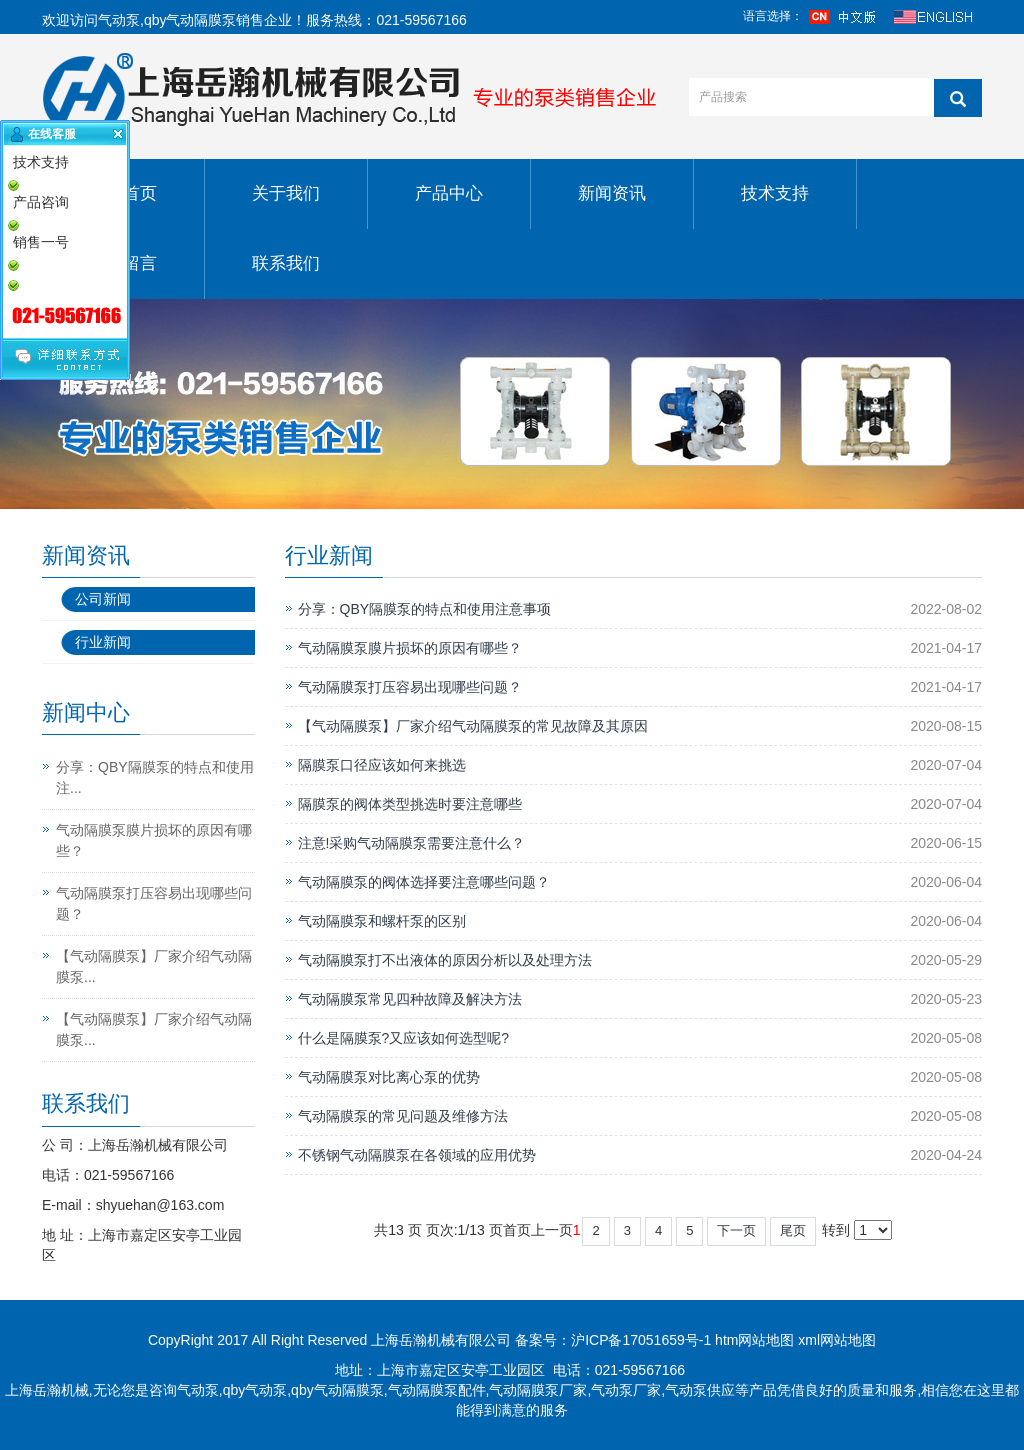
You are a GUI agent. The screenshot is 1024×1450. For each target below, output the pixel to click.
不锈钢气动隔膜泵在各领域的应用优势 (417, 1155)
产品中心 (449, 193)
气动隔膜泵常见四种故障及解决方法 (410, 999)
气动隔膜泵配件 (437, 1390)
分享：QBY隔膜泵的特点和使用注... (155, 777)
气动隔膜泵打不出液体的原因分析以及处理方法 (445, 960)
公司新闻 (103, 599)
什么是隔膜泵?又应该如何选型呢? (404, 1038)
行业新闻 (103, 642)
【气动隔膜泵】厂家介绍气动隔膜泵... (154, 966)
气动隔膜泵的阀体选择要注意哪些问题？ (424, 882)
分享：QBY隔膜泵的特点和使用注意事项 (425, 609)
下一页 (736, 1230)
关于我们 (286, 193)
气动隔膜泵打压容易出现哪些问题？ (410, 687)
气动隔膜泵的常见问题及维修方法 (403, 1116)
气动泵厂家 (626, 1390)
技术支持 (775, 193)
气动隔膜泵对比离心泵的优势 (389, 1077)
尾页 (793, 1230)
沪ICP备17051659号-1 (641, 1340)
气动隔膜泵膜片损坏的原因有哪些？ (410, 648)
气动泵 (119, 20)
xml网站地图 (837, 1340)
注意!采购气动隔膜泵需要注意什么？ (412, 843)
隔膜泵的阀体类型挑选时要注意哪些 (410, 804)
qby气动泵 (255, 1390)
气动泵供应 (700, 1390)
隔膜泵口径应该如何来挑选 (382, 765)
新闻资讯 (612, 193)
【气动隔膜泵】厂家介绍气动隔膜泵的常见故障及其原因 (473, 726)
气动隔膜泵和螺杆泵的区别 (382, 921)
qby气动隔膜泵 (190, 20)
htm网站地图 (754, 1340)
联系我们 (286, 263)
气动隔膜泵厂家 (538, 1390)
